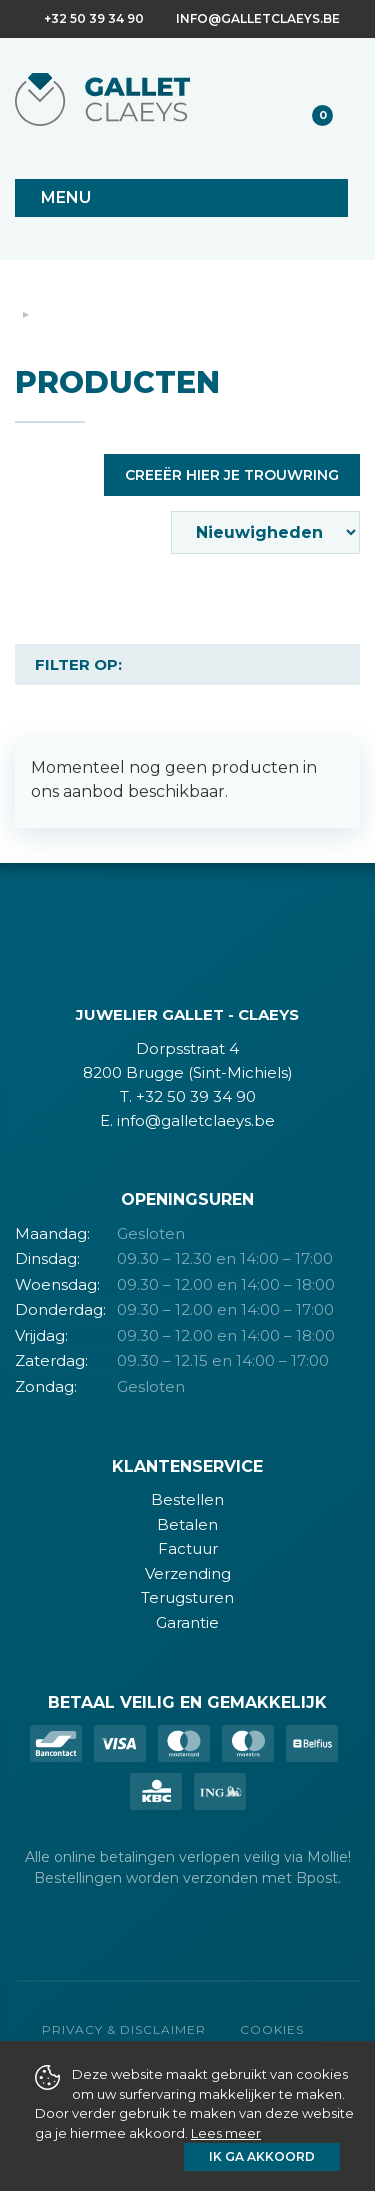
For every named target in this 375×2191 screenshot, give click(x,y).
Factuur (188, 1548)
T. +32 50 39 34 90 (188, 1096)
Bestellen (187, 1499)
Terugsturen (187, 1597)
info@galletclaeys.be (258, 18)
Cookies (272, 2029)
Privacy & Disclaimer (124, 2029)
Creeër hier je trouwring (232, 475)
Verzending (188, 1573)
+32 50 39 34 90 (94, 18)
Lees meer (226, 2133)
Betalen (187, 1524)
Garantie (187, 1622)
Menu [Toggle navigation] (66, 197)
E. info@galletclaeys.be (187, 1120)
